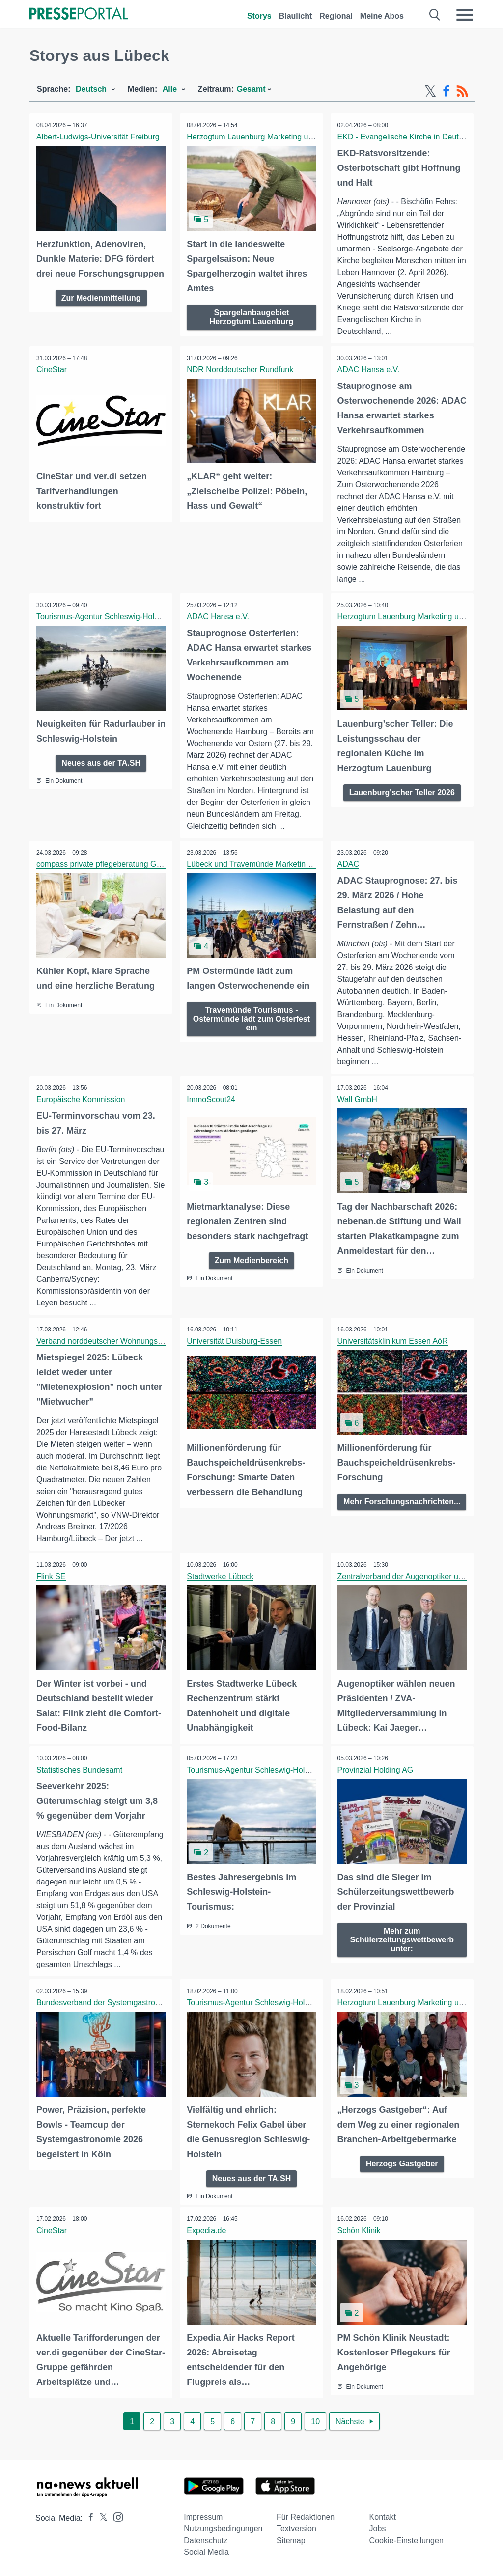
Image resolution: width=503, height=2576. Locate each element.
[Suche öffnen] (435, 15)
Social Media (206, 2552)
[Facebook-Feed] (446, 91)
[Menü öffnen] (465, 15)
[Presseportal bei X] (100, 2518)
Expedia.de (206, 2231)
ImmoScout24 (211, 1100)
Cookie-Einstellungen (406, 2540)
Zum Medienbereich (251, 1260)
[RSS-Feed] (462, 91)
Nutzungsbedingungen (223, 2528)
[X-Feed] (430, 91)
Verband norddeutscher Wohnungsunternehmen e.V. (128, 1342)
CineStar (52, 369)
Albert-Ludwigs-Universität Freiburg (98, 137)
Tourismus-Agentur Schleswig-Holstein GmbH (116, 617)
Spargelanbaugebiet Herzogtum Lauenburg (252, 316)
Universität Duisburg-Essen (234, 1342)
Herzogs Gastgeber (402, 2164)
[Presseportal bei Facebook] (88, 2518)
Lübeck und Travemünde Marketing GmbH (261, 864)
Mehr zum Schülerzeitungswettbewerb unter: (402, 1940)
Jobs (377, 2528)
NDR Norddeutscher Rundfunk (240, 369)
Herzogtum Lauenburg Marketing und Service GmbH (279, 137)
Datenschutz (205, 2540)
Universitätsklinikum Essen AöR (393, 1342)
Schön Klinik (359, 2231)
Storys (259, 16)
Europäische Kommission (81, 1100)
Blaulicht (295, 16)
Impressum (203, 2517)
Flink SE (51, 1578)
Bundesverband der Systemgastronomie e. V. (116, 2003)
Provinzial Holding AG (376, 1771)
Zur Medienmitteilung (101, 297)
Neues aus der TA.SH (100, 762)
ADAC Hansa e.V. (369, 369)
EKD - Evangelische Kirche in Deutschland (412, 137)
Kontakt (382, 2517)
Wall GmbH (358, 1100)
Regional (336, 16)
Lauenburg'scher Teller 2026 (402, 792)
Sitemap (291, 2540)
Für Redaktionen (306, 2517)
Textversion (296, 2528)
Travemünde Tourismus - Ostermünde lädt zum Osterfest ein (251, 1019)
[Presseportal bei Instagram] (115, 2516)
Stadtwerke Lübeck (220, 1578)
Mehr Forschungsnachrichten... (402, 1506)
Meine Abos (382, 16)
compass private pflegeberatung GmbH (105, 864)
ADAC (349, 864)
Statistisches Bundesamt (80, 1771)
